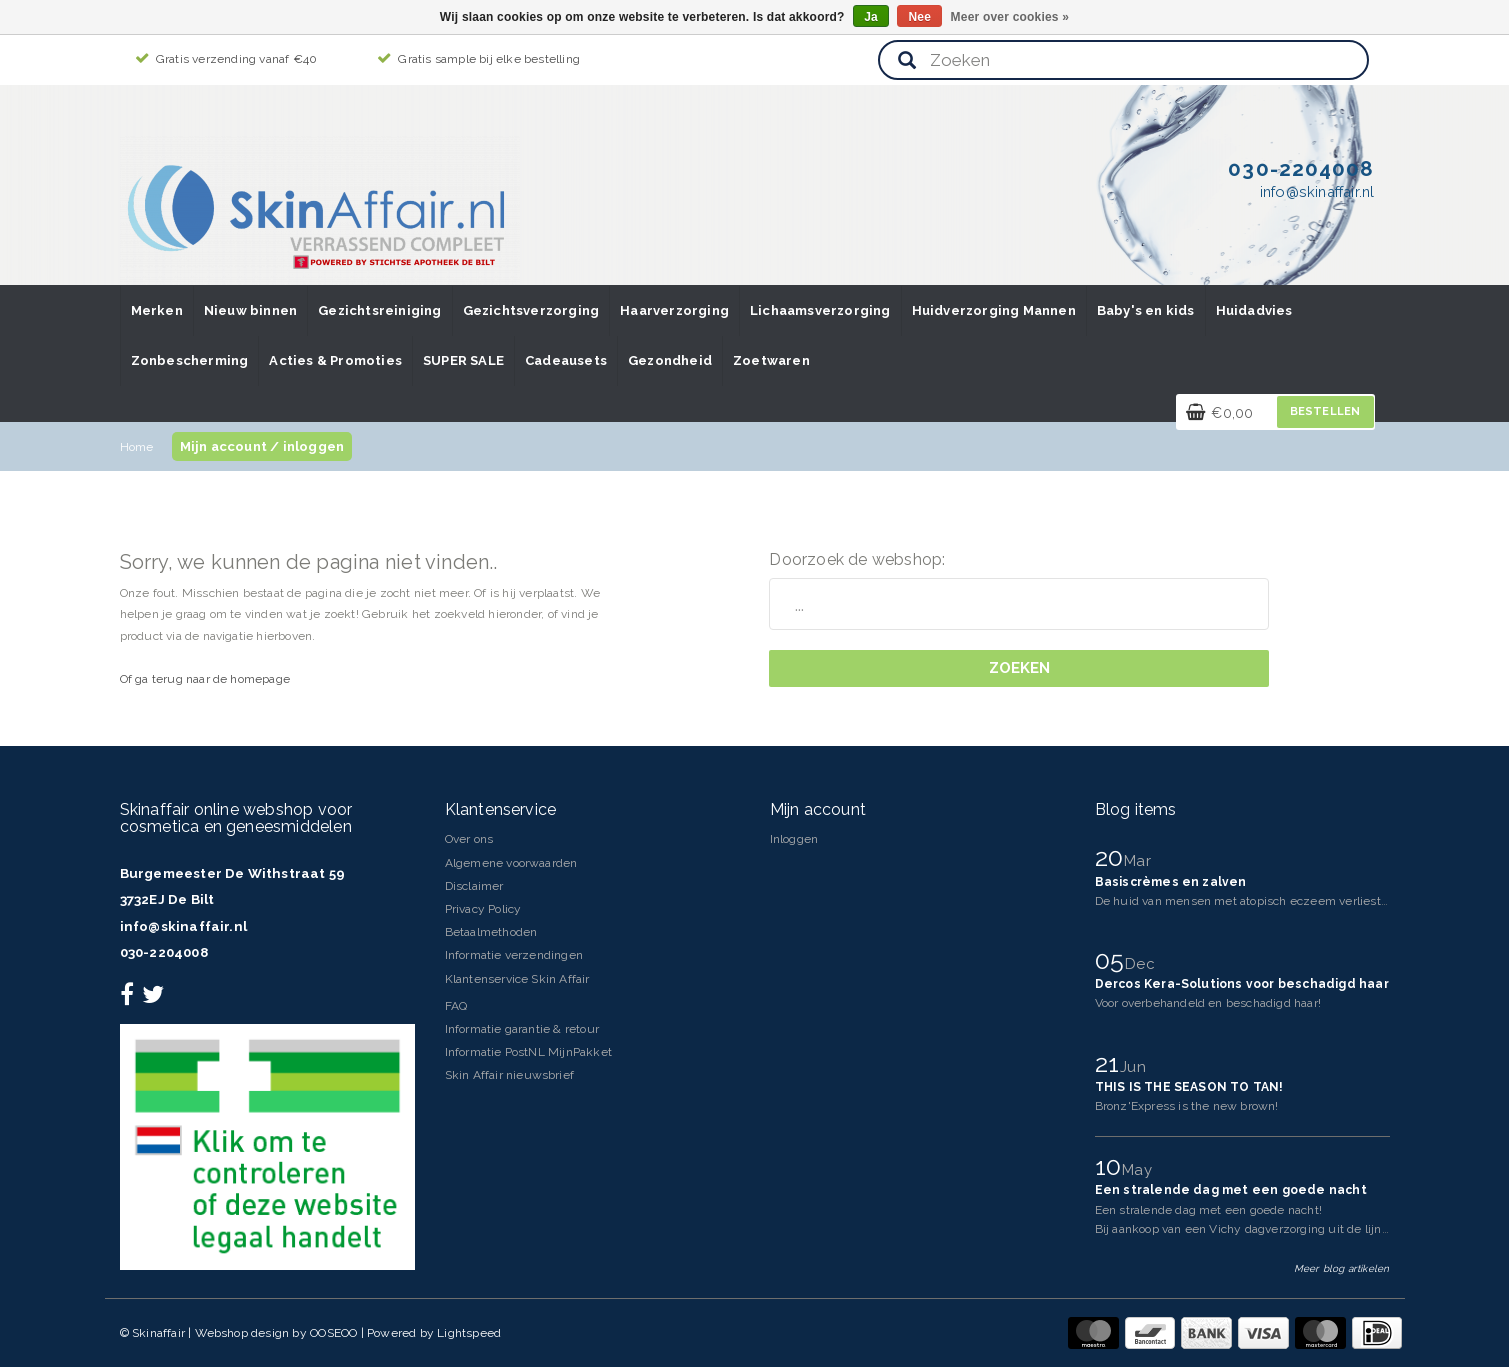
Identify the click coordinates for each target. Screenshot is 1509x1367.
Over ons (469, 839)
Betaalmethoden (491, 932)
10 (1111, 1166)
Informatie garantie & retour (522, 1029)
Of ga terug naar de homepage (205, 679)
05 (1113, 960)
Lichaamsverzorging (820, 310)
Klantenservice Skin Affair (517, 979)
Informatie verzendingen (514, 955)
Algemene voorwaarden (511, 863)
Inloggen (794, 839)
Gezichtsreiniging (379, 310)
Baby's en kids (1146, 310)
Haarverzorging (674, 310)
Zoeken (1019, 668)
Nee (919, 17)
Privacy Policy (483, 909)
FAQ (456, 1006)
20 (1112, 857)
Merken (157, 310)
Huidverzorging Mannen (994, 310)
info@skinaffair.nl (184, 926)
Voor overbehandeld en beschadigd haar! (1208, 1003)
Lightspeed (469, 1333)
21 (1110, 1063)
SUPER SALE (463, 360)
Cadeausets (566, 360)
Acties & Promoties (335, 360)
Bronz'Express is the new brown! (1187, 1106)
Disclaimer (474, 886)
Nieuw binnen (250, 310)
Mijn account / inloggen (262, 446)
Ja (871, 17)
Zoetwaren (771, 360)
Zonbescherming (190, 360)
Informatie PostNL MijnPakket (529, 1052)
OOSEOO (333, 1333)
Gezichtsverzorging (531, 310)
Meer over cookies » (1010, 17)
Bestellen (1325, 411)
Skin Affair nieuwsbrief (510, 1075)
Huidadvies (1254, 310)
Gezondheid (670, 360)
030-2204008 (164, 952)
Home (137, 447)
